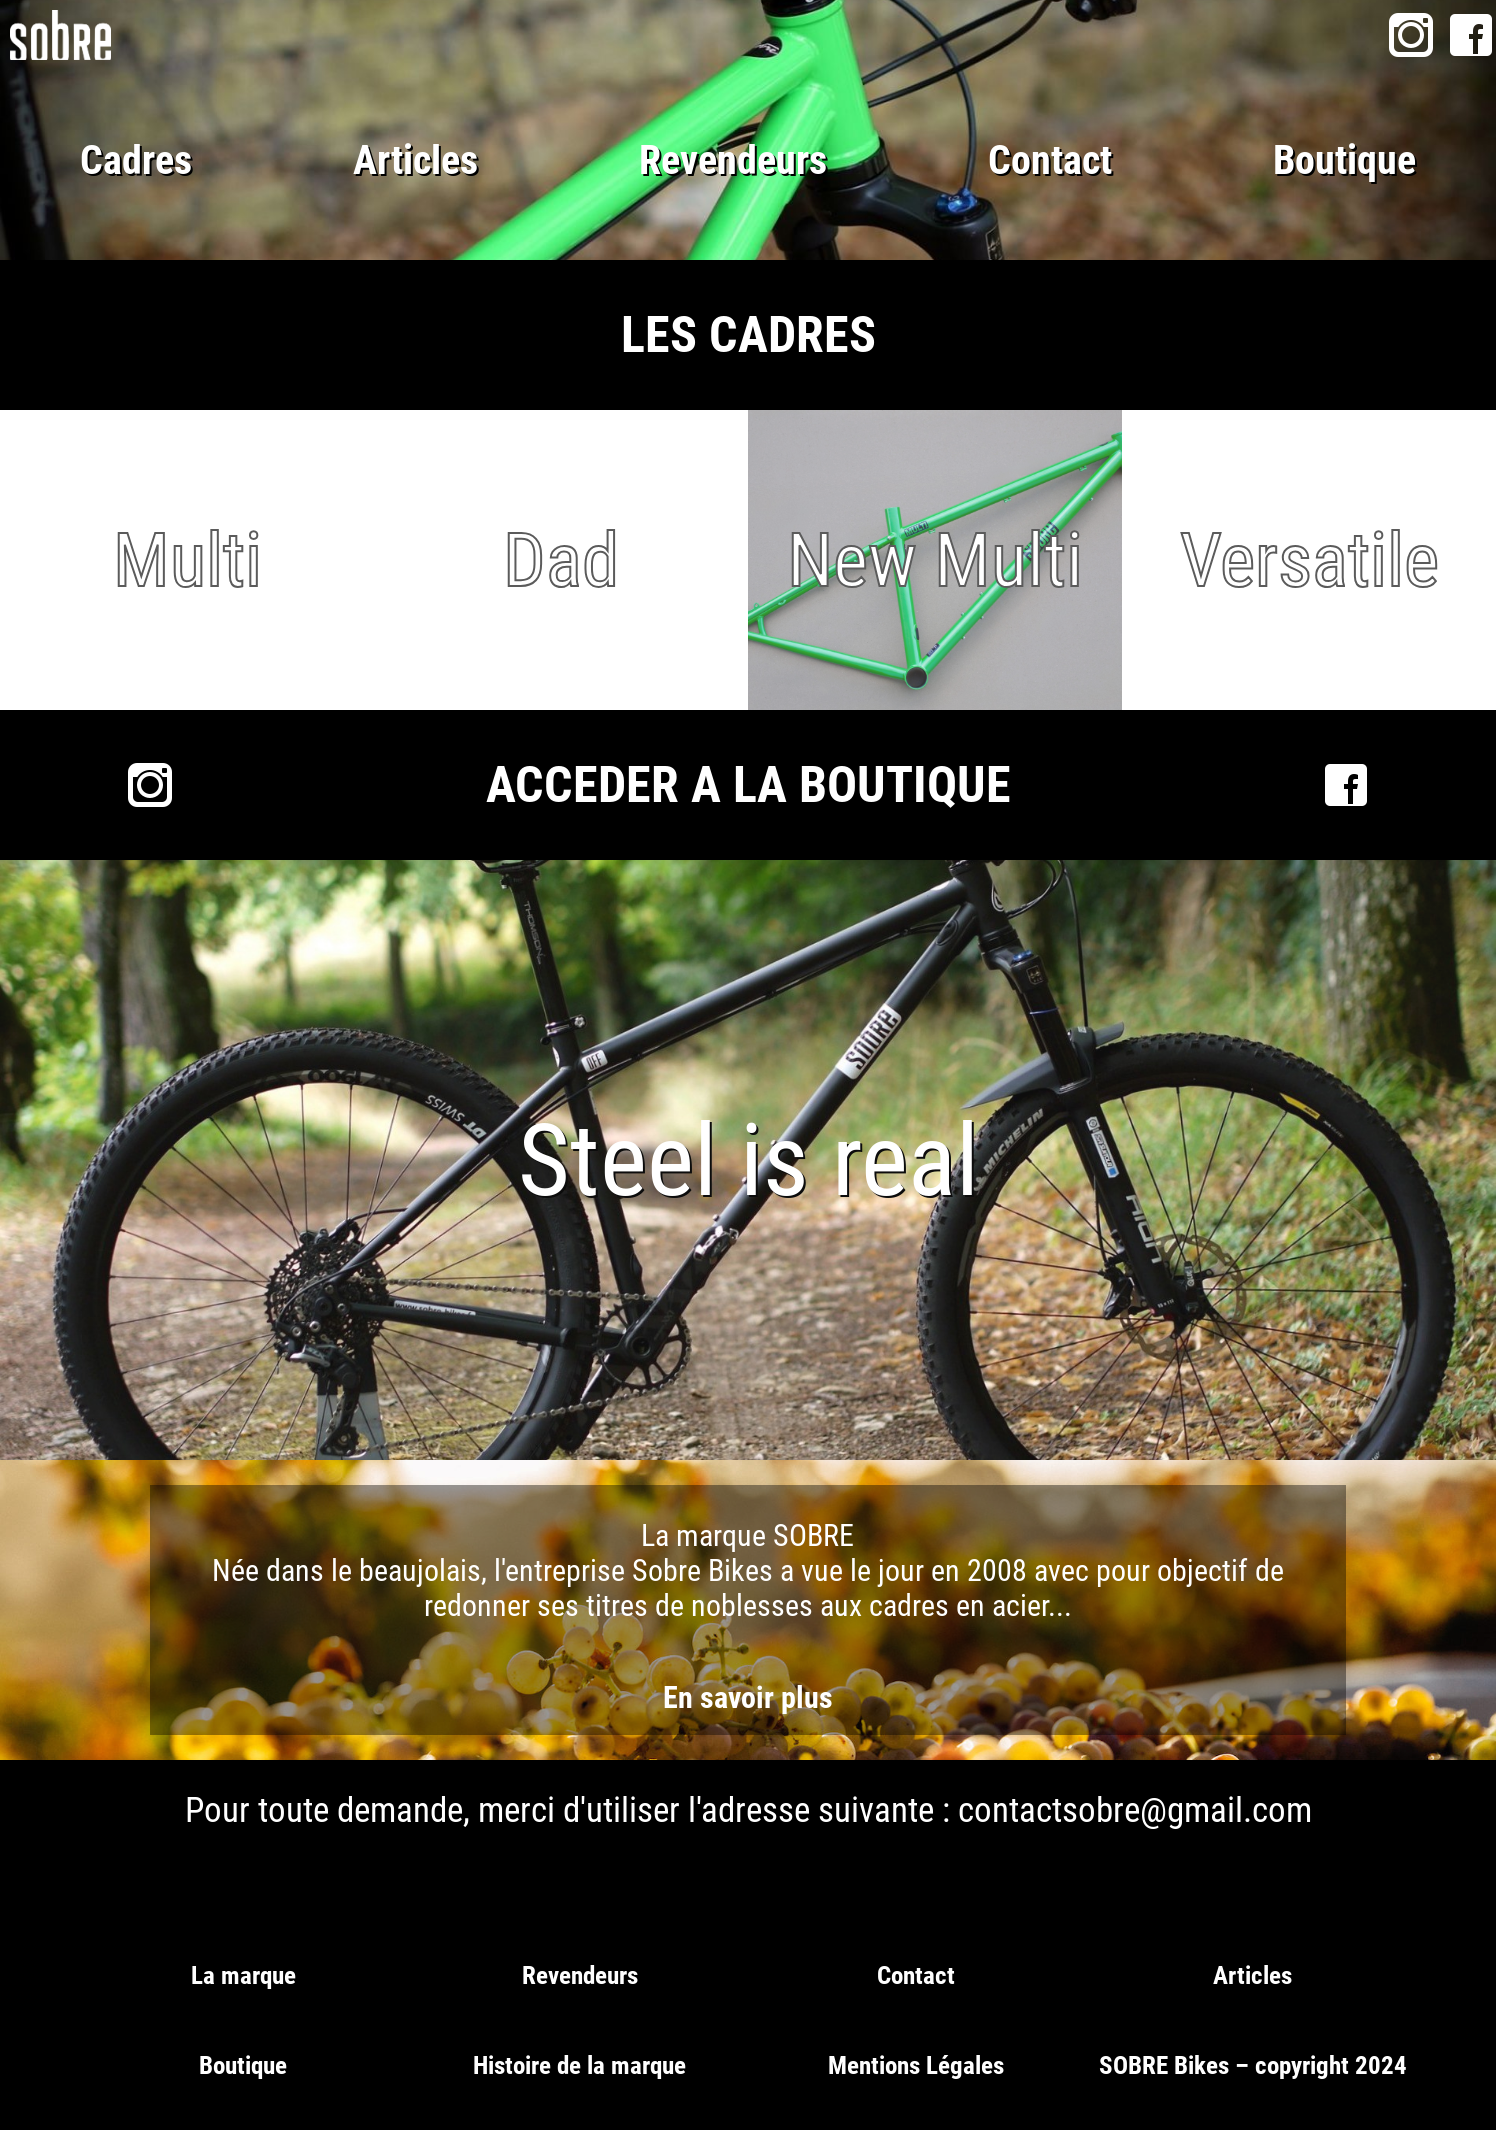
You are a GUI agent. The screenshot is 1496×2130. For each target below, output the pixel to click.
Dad (561, 560)
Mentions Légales (916, 2065)
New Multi (935, 560)
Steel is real (748, 1160)
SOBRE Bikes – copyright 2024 (1253, 2065)
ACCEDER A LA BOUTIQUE (748, 785)
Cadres (136, 160)
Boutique (1344, 160)
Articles (415, 160)
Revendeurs (733, 160)
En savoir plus (748, 1697)
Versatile (1309, 560)
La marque (243, 1975)
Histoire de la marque (579, 2065)
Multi (187, 560)
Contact (1050, 160)
